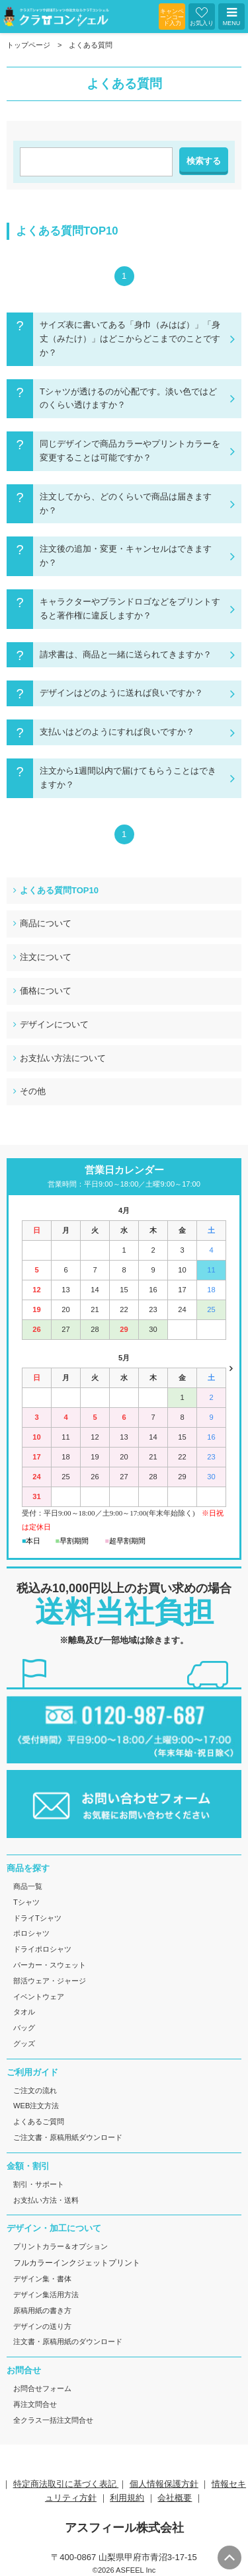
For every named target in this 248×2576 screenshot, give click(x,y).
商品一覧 (27, 1886)
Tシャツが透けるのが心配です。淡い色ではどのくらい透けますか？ (128, 398)
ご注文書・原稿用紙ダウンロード (67, 2137)
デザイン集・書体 (42, 2279)
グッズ (24, 2043)
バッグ (24, 2028)
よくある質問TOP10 (59, 890)
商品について (45, 923)
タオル (24, 2012)
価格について (45, 991)
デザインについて (54, 1024)
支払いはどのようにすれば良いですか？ (117, 732)
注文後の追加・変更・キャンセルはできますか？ (126, 556)
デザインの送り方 (42, 2326)
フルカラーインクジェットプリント (76, 2262)
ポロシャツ (31, 1933)
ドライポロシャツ (42, 1949)
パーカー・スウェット (49, 1965)
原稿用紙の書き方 (42, 2310)
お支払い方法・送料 (46, 2200)
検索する (203, 161)
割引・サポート (38, 2184)
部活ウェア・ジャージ (49, 1981)
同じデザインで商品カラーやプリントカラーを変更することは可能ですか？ (130, 450)
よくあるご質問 (38, 2121)
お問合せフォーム (42, 2388)
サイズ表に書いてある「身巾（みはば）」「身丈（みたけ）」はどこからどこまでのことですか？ (130, 338)
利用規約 (127, 2498)
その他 (33, 1091)
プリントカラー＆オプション (60, 2246)
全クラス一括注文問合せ (53, 2420)
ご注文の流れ (35, 2090)
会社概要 (174, 2498)
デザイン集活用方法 (46, 2295)
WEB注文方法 (36, 2106)
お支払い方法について (63, 1058)
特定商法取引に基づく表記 (66, 2484)
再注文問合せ (35, 2404)
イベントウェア (38, 1997)
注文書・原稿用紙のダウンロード (67, 2341)
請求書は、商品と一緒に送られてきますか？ (126, 654)
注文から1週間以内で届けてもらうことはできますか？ (128, 778)
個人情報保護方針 (164, 2484)
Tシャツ (26, 1902)
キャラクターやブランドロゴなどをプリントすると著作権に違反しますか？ (130, 608)
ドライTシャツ (37, 1918)
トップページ (28, 45)
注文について (45, 957)
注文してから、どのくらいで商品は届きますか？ (126, 503)
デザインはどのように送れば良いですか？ (121, 693)
